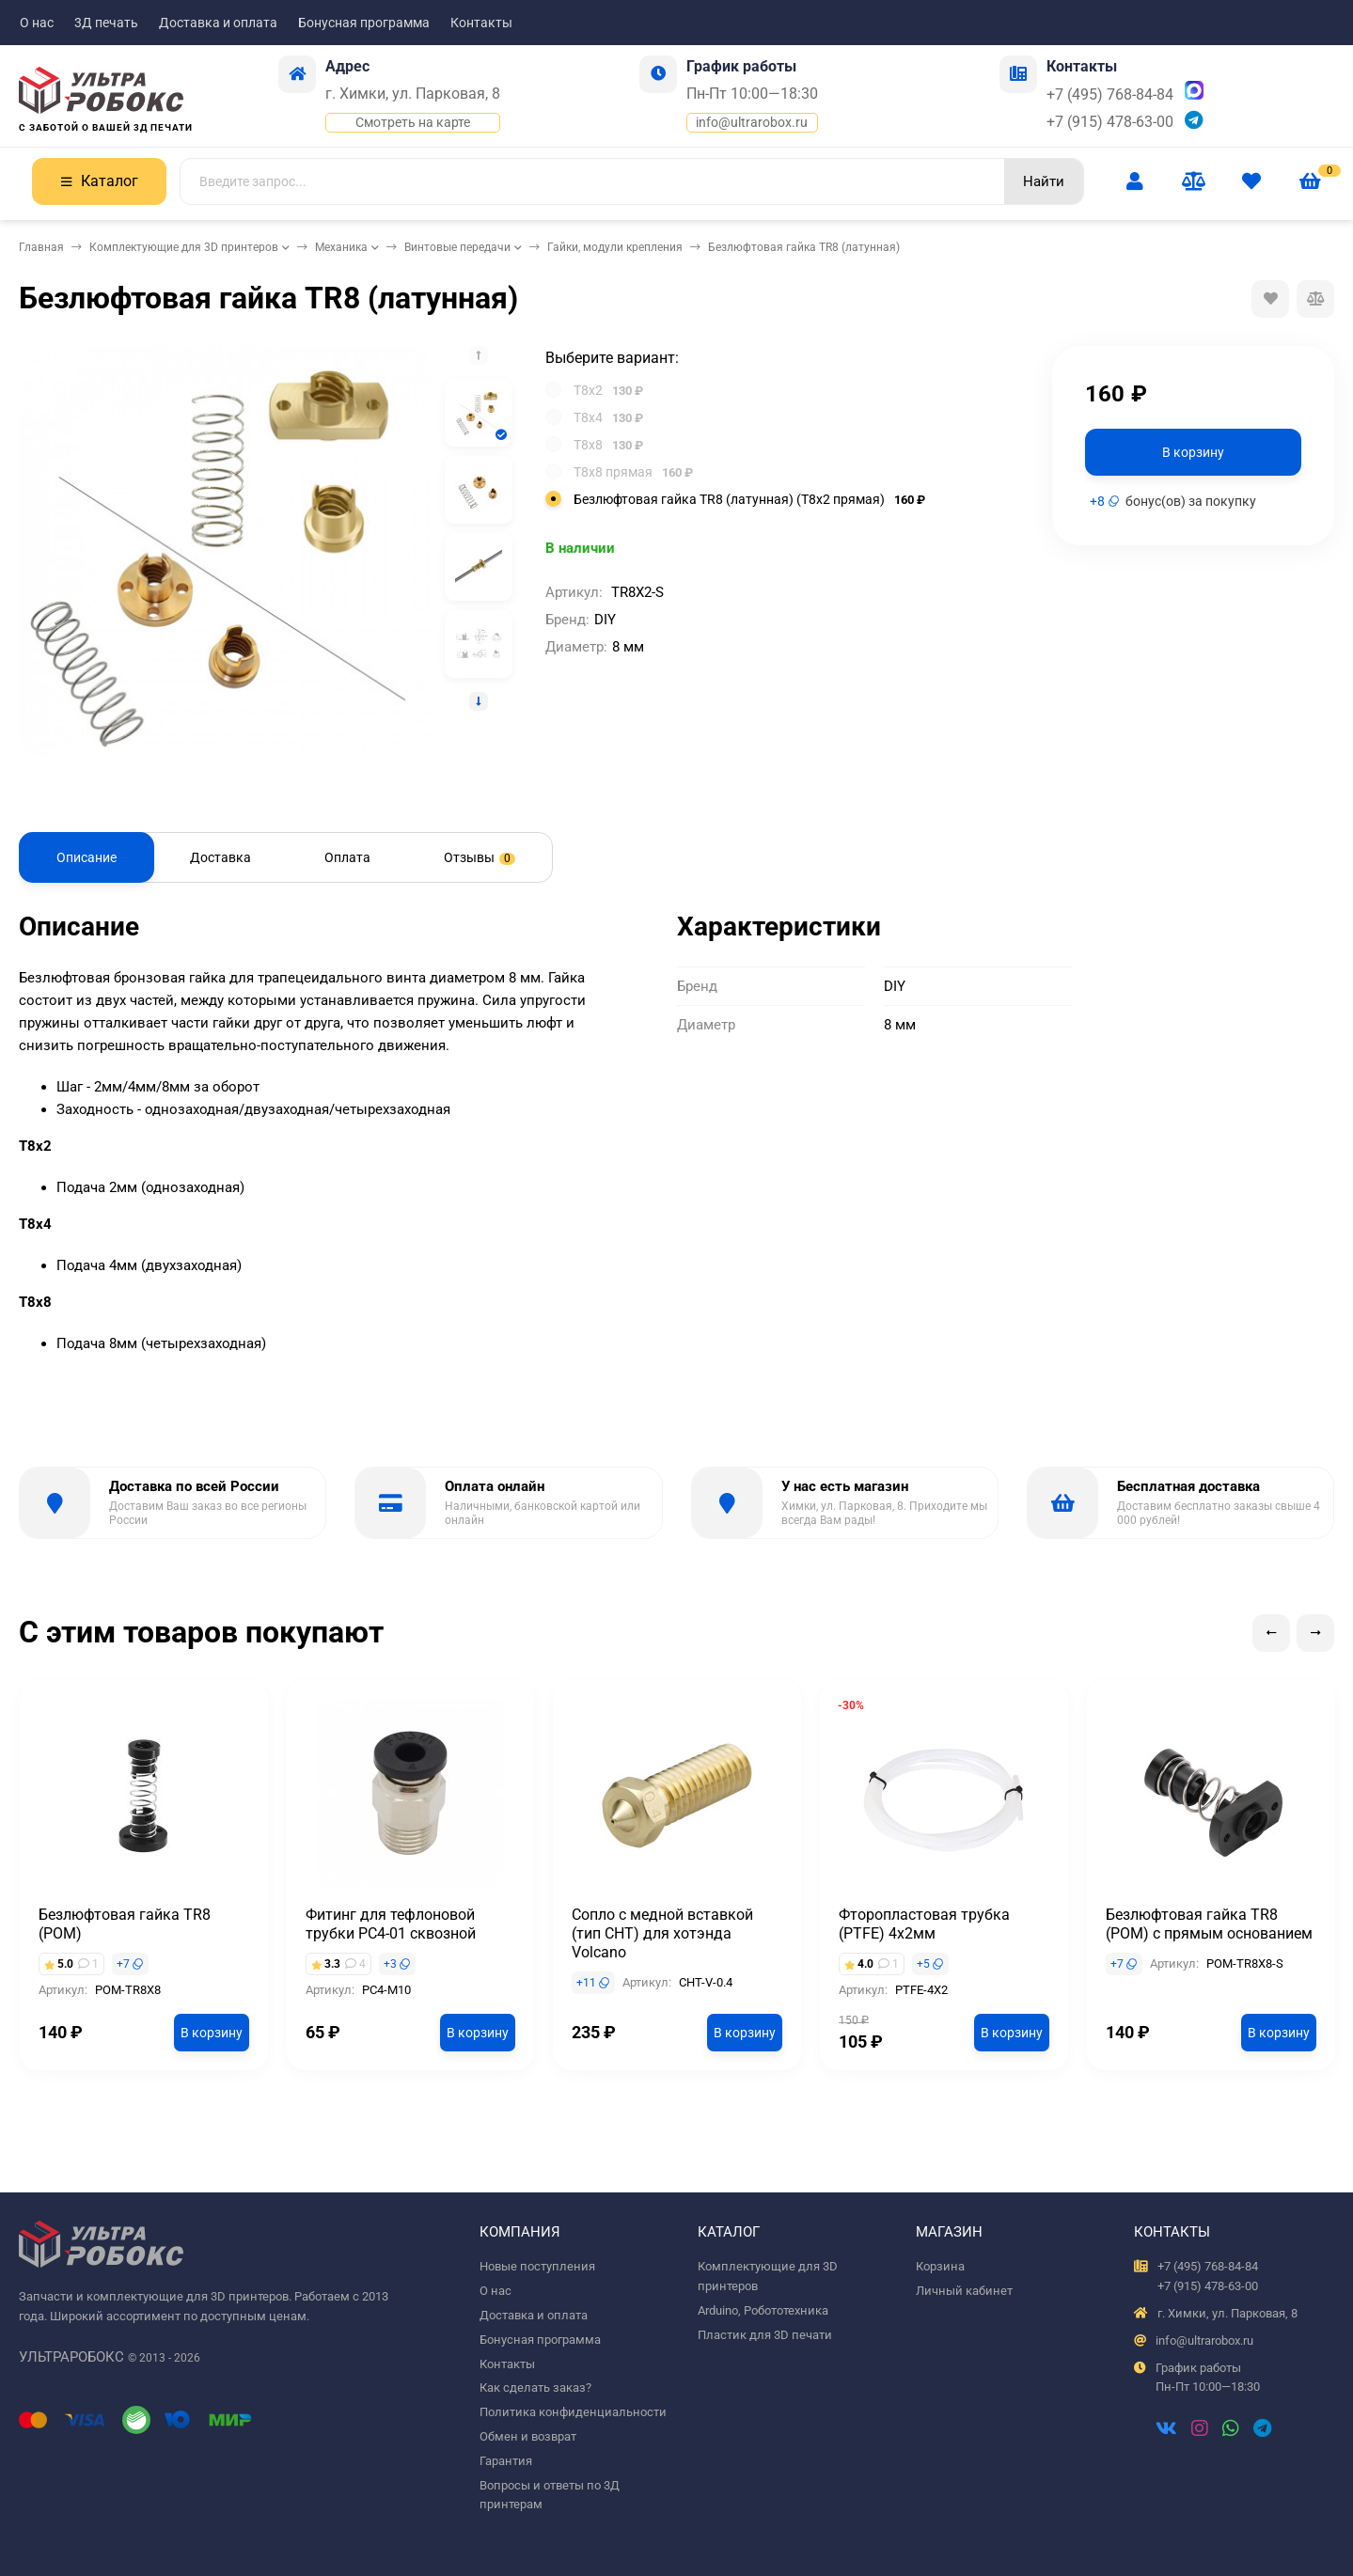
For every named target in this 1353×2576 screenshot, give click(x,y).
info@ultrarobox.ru (752, 122)
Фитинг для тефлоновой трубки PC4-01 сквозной (391, 1924)
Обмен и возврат (528, 2436)
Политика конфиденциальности (573, 2412)
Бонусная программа (364, 22)
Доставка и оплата (218, 22)
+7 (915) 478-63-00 (1109, 122)
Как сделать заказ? (535, 2387)
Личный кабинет (964, 2291)
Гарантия (506, 2461)
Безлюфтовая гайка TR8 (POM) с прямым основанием (1209, 1924)
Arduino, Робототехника (763, 2310)
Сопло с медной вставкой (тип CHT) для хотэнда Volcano (662, 1933)
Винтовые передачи (457, 247)
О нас (37, 22)
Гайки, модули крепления (615, 247)
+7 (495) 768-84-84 (1109, 94)
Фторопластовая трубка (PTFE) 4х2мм (924, 1924)
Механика (341, 247)
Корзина (940, 2266)
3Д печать (106, 22)
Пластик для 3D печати (765, 2335)
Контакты (481, 22)
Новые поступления (537, 2266)
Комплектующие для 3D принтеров (183, 247)
